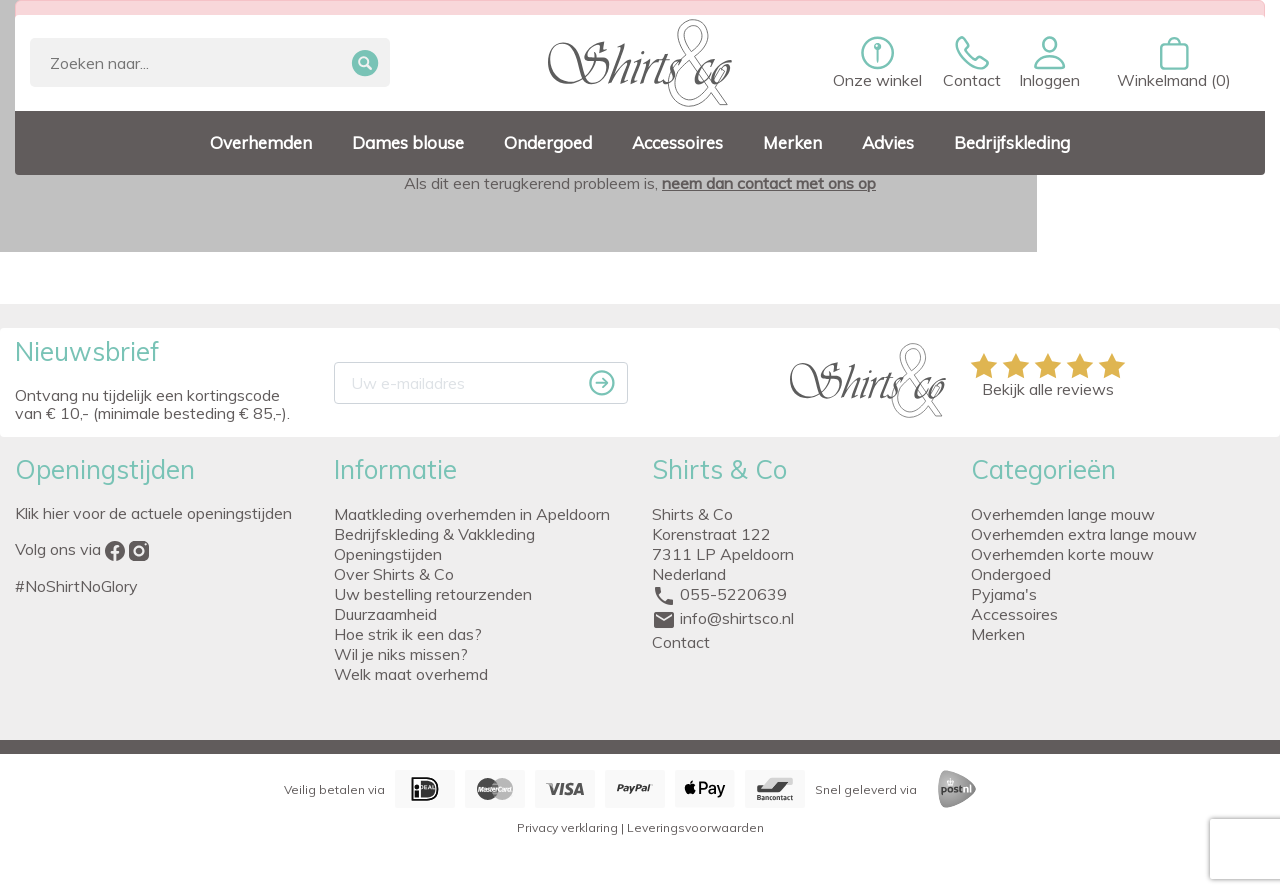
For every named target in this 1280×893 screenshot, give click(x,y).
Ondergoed (1011, 574)
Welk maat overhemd (411, 674)
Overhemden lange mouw (1063, 514)
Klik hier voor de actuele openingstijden (153, 513)
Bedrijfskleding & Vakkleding (434, 534)
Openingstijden (388, 554)
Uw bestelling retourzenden (433, 594)
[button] (1049, 63)
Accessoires (1014, 614)
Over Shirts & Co (394, 574)
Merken (998, 634)
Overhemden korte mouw (1062, 554)
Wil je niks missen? (401, 654)
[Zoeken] (210, 62)
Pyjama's (1004, 594)
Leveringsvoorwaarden (695, 827)
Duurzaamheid (385, 614)
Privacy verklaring (567, 827)
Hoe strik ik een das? (408, 634)
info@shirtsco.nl (737, 618)
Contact (681, 642)
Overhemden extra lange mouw (1084, 534)
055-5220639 (733, 594)
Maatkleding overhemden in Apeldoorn (472, 514)
